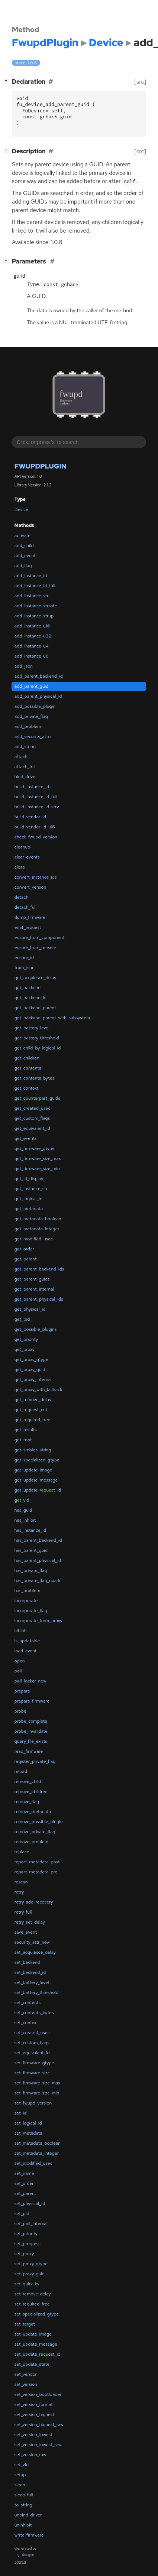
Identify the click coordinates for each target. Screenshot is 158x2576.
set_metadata (28, 2133)
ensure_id (24, 958)
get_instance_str (31, 1189)
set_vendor (25, 2374)
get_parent (25, 1259)
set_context (26, 2023)
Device (21, 509)
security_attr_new (32, 1942)
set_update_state (31, 2364)
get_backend (27, 988)
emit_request (27, 927)
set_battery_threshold (36, 1992)
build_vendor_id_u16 (34, 827)
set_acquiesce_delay (35, 1952)
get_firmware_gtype (34, 1148)
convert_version (30, 887)
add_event (25, 556)
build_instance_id (31, 787)
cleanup (22, 847)
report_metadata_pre (35, 1872)
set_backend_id (30, 1972)
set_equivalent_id (32, 2053)
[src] (140, 82)
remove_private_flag (34, 1832)
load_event (25, 1651)
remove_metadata (32, 1812)
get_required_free (32, 1420)
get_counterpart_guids (37, 1098)
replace (21, 1852)
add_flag (23, 566)
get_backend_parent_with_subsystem (52, 1018)
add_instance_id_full (34, 586)
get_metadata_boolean (37, 1219)
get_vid (21, 1500)
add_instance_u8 (31, 656)
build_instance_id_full (35, 797)
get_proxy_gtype (31, 1359)
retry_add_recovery (33, 1902)
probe (20, 1711)
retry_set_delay (29, 1922)
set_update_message (35, 2344)
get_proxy (24, 1349)
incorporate (26, 1601)
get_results (25, 1430)
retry (19, 1892)
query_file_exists (30, 1741)
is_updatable (27, 1641)
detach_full (25, 907)
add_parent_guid (31, 686)
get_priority (26, 1339)
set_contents (27, 2002)
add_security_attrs (33, 736)
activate (22, 535)
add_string (25, 747)
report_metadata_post (37, 1862)
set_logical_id (28, 2123)
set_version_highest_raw (39, 2425)
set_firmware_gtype (34, 2063)
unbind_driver (28, 2515)
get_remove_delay (32, 1400)
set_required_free (32, 2304)
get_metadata (28, 1209)
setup (20, 2475)
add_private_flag (31, 716)
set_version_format (33, 2404)
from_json (24, 968)
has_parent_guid (31, 1550)
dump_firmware (29, 917)
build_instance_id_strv (36, 807)
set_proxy (24, 2254)
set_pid (21, 2214)
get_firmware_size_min (37, 1169)
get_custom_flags (32, 1118)
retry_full (23, 1912)
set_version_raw (30, 2455)
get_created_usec (32, 1108)
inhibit (20, 1631)
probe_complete (30, 1721)
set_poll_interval (31, 2224)
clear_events (27, 857)
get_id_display (28, 1179)
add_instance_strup (34, 616)
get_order (24, 1249)
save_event (25, 1932)
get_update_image (33, 1470)
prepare (22, 1691)
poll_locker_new (30, 1681)
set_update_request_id (37, 2354)
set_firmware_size (32, 2073)
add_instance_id (30, 576)
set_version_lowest (33, 2435)
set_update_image (33, 2334)
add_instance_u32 (32, 636)
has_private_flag (30, 1570)
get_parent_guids (32, 1279)
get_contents (27, 1068)
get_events (25, 1138)
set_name (24, 2173)
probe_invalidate (31, 1731)
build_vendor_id (30, 817)
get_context (26, 1088)
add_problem (27, 726)
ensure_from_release (35, 947)
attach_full (25, 767)
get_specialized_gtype (36, 1460)
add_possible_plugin (34, 706)
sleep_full (23, 2495)
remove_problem (31, 1842)
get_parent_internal (34, 1289)
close (19, 867)
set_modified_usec (33, 2163)
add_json (23, 666)
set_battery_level (31, 1982)
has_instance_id (30, 1530)
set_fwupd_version (33, 2103)
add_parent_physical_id (38, 696)
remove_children (31, 1791)
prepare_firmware (31, 1701)
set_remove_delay (32, 2294)
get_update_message (36, 1480)
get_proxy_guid (29, 1369)
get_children (26, 1058)
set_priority (26, 2234)
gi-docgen (25, 2554)
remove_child (27, 1781)
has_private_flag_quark (37, 1580)
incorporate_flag (30, 1611)
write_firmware (29, 2535)
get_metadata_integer (36, 1229)
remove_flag (26, 1802)
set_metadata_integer (36, 2153)
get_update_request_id (37, 1490)
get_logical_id (28, 1199)
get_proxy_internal (33, 1380)
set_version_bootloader (38, 2394)
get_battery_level (31, 1028)
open (19, 1661)
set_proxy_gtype (31, 2264)
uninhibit (23, 2525)
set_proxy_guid (29, 2274)
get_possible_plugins (35, 1329)
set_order (24, 2183)
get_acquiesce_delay (35, 978)
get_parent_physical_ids (38, 1299)
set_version (25, 2384)
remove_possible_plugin (38, 1822)
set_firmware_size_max (37, 2083)
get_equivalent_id (32, 1128)
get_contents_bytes (34, 1078)
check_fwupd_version (35, 837)
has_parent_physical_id (37, 1560)
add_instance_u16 (32, 626)
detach (21, 897)
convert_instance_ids (35, 877)
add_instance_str (31, 596)
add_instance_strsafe (35, 606)
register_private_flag (34, 1761)
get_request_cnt (31, 1410)
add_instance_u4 (31, 646)
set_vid (21, 2465)
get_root (23, 1440)
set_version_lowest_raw (37, 2445)
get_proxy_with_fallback (38, 1390)
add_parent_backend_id (38, 676)
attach (21, 757)
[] (7, 81)
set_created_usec (32, 2033)
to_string (23, 2505)
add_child (24, 546)
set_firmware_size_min (36, 2093)
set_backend (27, 1962)
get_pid (22, 1319)
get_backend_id (30, 998)
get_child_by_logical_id (37, 1048)
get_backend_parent (35, 1008)
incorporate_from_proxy (38, 1621)
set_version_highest (34, 2414)
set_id (20, 2113)
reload (20, 1771)
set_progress (27, 2244)
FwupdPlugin (40, 466)
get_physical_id (30, 1309)
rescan (21, 1882)
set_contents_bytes (34, 2013)
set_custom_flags (31, 2043)
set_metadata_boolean (37, 2143)
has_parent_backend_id (38, 1540)
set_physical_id (29, 2203)
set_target (24, 2324)
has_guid (23, 1510)
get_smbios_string (32, 1450)
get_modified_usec (33, 1239)
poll (18, 1671)
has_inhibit (25, 1520)
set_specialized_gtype (36, 2314)
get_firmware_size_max (37, 1158)
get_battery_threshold (36, 1038)
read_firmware (28, 1751)
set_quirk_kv (26, 2284)
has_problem (27, 1591)
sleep (19, 2485)
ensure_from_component (39, 937)
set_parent (25, 2193)
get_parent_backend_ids (39, 1269)
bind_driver (25, 777)
